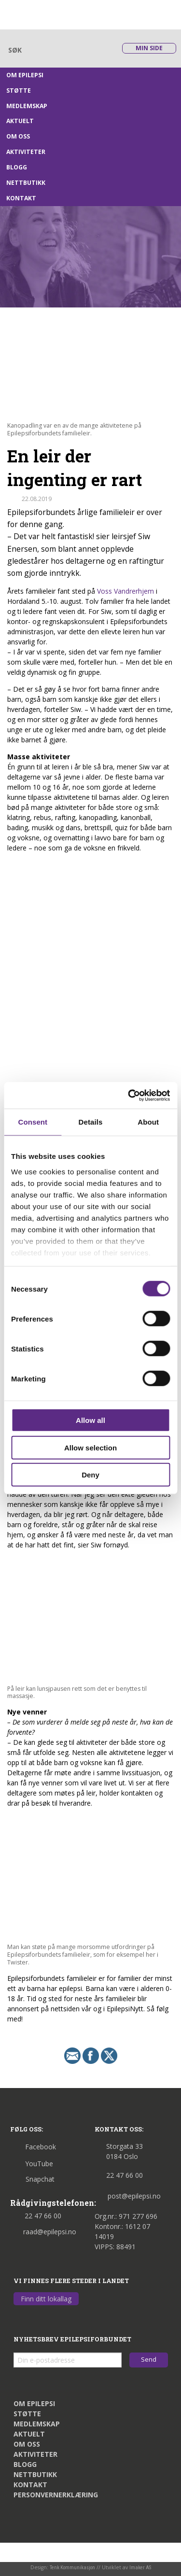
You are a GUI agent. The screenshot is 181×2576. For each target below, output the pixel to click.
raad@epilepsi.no (43, 2231)
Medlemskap (26, 106)
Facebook (33, 2146)
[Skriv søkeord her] (58, 50)
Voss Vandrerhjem (125, 591)
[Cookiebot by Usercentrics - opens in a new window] (129, 1095)
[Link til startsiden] (54, 13)
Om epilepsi (24, 75)
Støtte (18, 90)
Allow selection (90, 1447)
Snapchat (32, 2179)
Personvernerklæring (56, 2494)
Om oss (18, 136)
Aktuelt (20, 121)
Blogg (16, 167)
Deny (90, 1475)
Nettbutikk (25, 183)
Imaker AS (140, 2567)
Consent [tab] (32, 1122)
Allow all (90, 1420)
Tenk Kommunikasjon (72, 2567)
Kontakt (21, 198)
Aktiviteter (25, 152)
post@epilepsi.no (128, 2195)
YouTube (31, 2163)
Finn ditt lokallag (46, 2298)
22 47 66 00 (35, 2215)
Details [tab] (91, 1122)
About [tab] (148, 1122)
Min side (149, 48)
